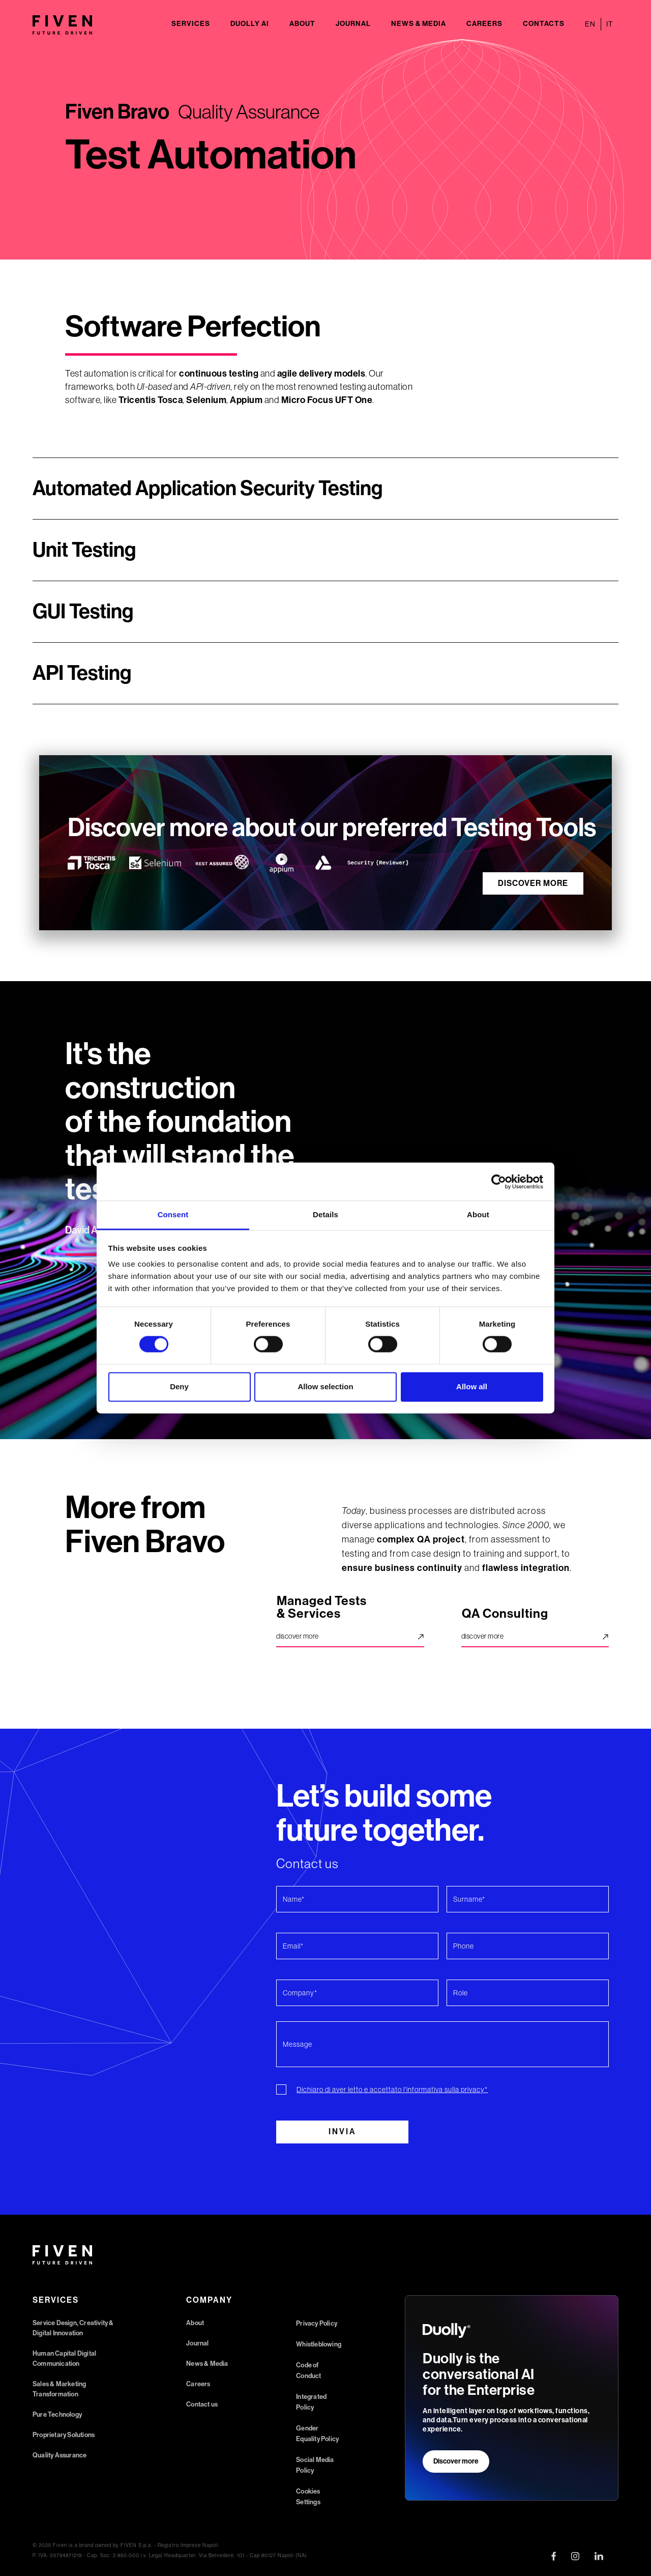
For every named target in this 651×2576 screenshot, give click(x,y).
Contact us (202, 2404)
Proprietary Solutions (64, 2435)
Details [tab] (325, 1214)
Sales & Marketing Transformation (59, 2389)
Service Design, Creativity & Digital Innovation (73, 2328)
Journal (353, 23)
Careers (484, 23)
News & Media (418, 23)
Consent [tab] (173, 1214)
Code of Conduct (308, 2370)
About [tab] (478, 1214)
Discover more (456, 2461)
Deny (179, 1386)
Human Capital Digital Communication (64, 2358)
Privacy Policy (316, 2323)
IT (609, 24)
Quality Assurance (59, 2455)
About (302, 23)
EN (590, 24)
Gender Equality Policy (317, 2433)
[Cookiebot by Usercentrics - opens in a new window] (498, 1181)
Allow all (471, 1386)
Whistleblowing (318, 2344)
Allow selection (325, 1386)
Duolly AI (249, 23)
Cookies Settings (308, 2496)
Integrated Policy (311, 2402)
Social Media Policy (315, 2465)
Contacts (544, 23)
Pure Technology (57, 2414)
